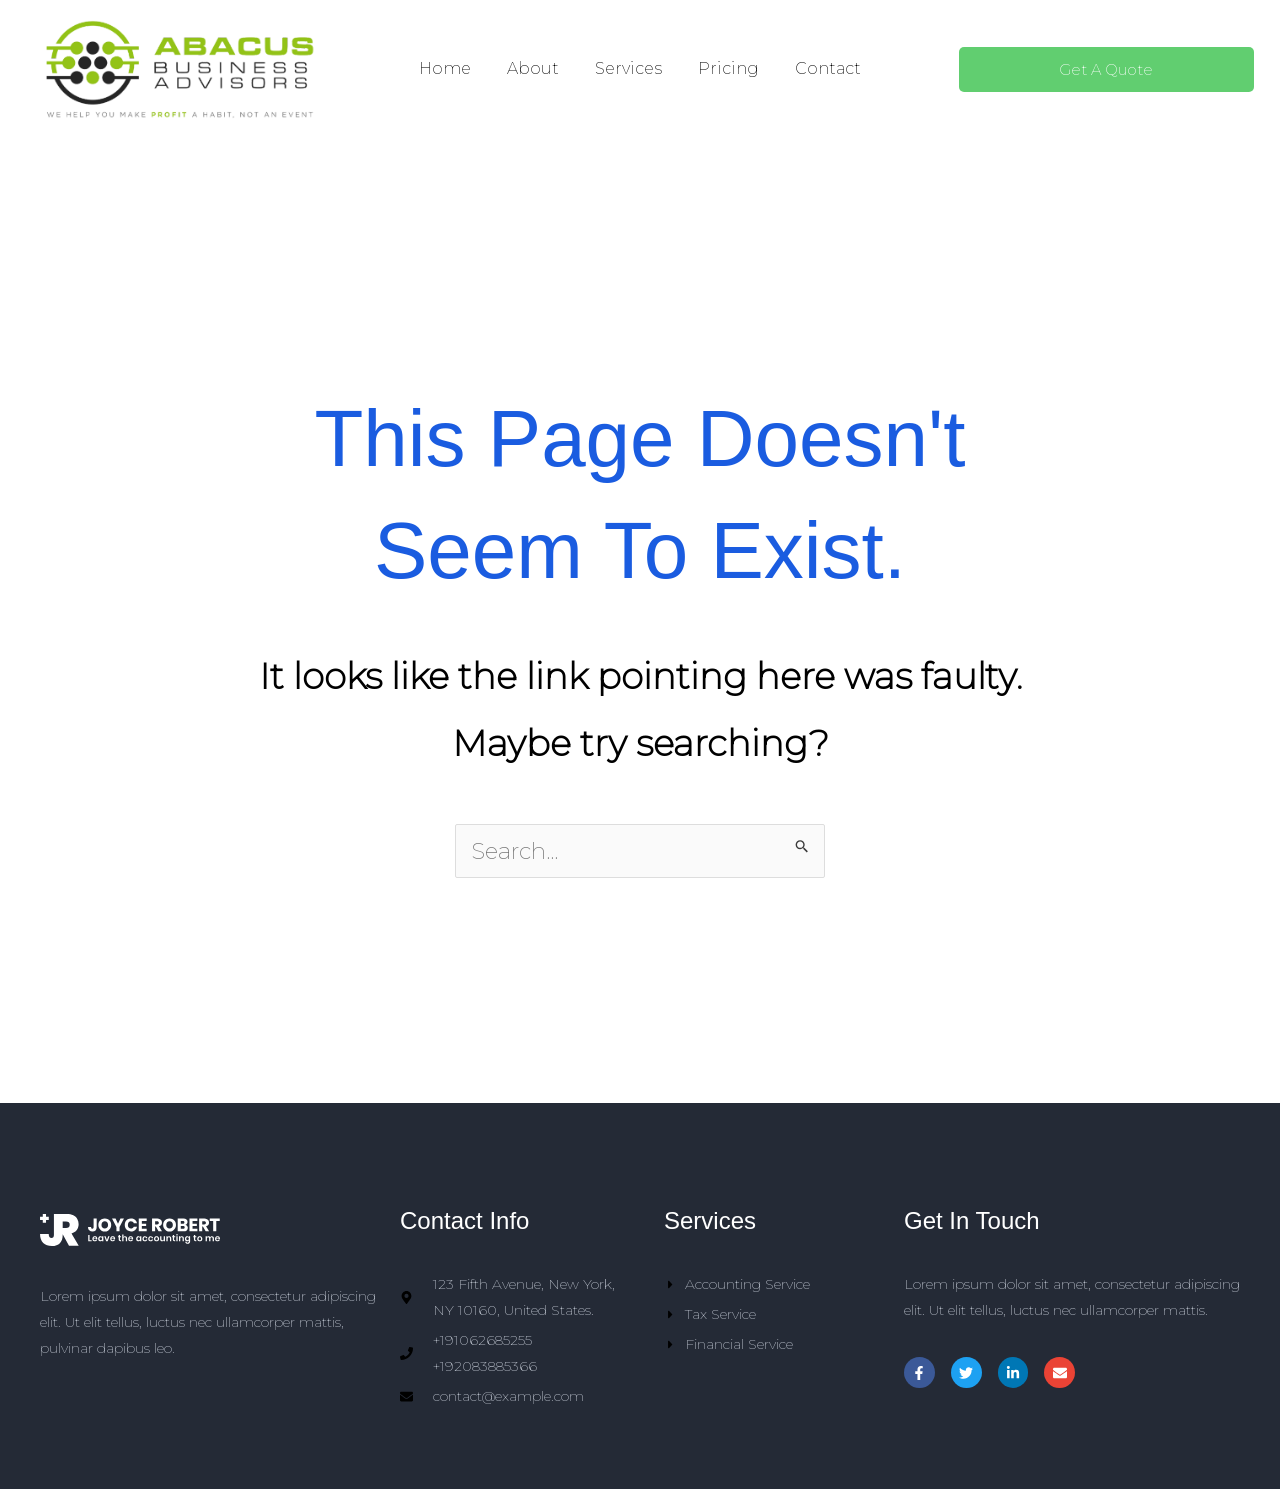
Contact (828, 68)
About (533, 68)
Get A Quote (1106, 69)
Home (445, 68)
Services (628, 68)
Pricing (728, 68)
